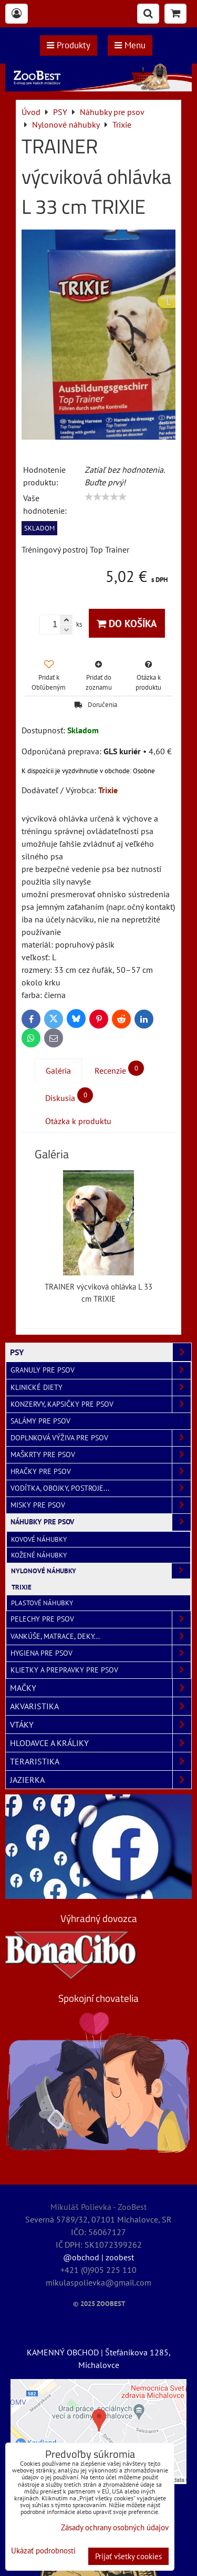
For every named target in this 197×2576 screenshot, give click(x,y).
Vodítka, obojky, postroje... (101, 1488)
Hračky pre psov (101, 1471)
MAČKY (100, 1688)
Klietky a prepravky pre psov (101, 1670)
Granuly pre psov (101, 1370)
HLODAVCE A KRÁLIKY (100, 1743)
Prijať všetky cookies (128, 2556)
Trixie (22, 1587)
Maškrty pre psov (101, 1455)
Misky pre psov (101, 1505)
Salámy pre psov (40, 1421)
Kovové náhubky (39, 1539)
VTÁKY (100, 1724)
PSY (100, 1352)
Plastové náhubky (42, 1602)
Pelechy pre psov (101, 1619)
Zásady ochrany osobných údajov (115, 2527)
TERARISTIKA (100, 1761)
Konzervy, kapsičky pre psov (101, 1404)
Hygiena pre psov (101, 1653)
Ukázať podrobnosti (43, 2551)
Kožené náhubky (39, 1555)
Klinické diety (101, 1387)
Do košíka (127, 623)
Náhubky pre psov (101, 1522)
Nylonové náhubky (100, 1570)
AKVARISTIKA (100, 1706)
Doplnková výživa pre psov (101, 1438)
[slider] (106, 497)
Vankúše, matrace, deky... (101, 1636)
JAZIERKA (100, 1780)
